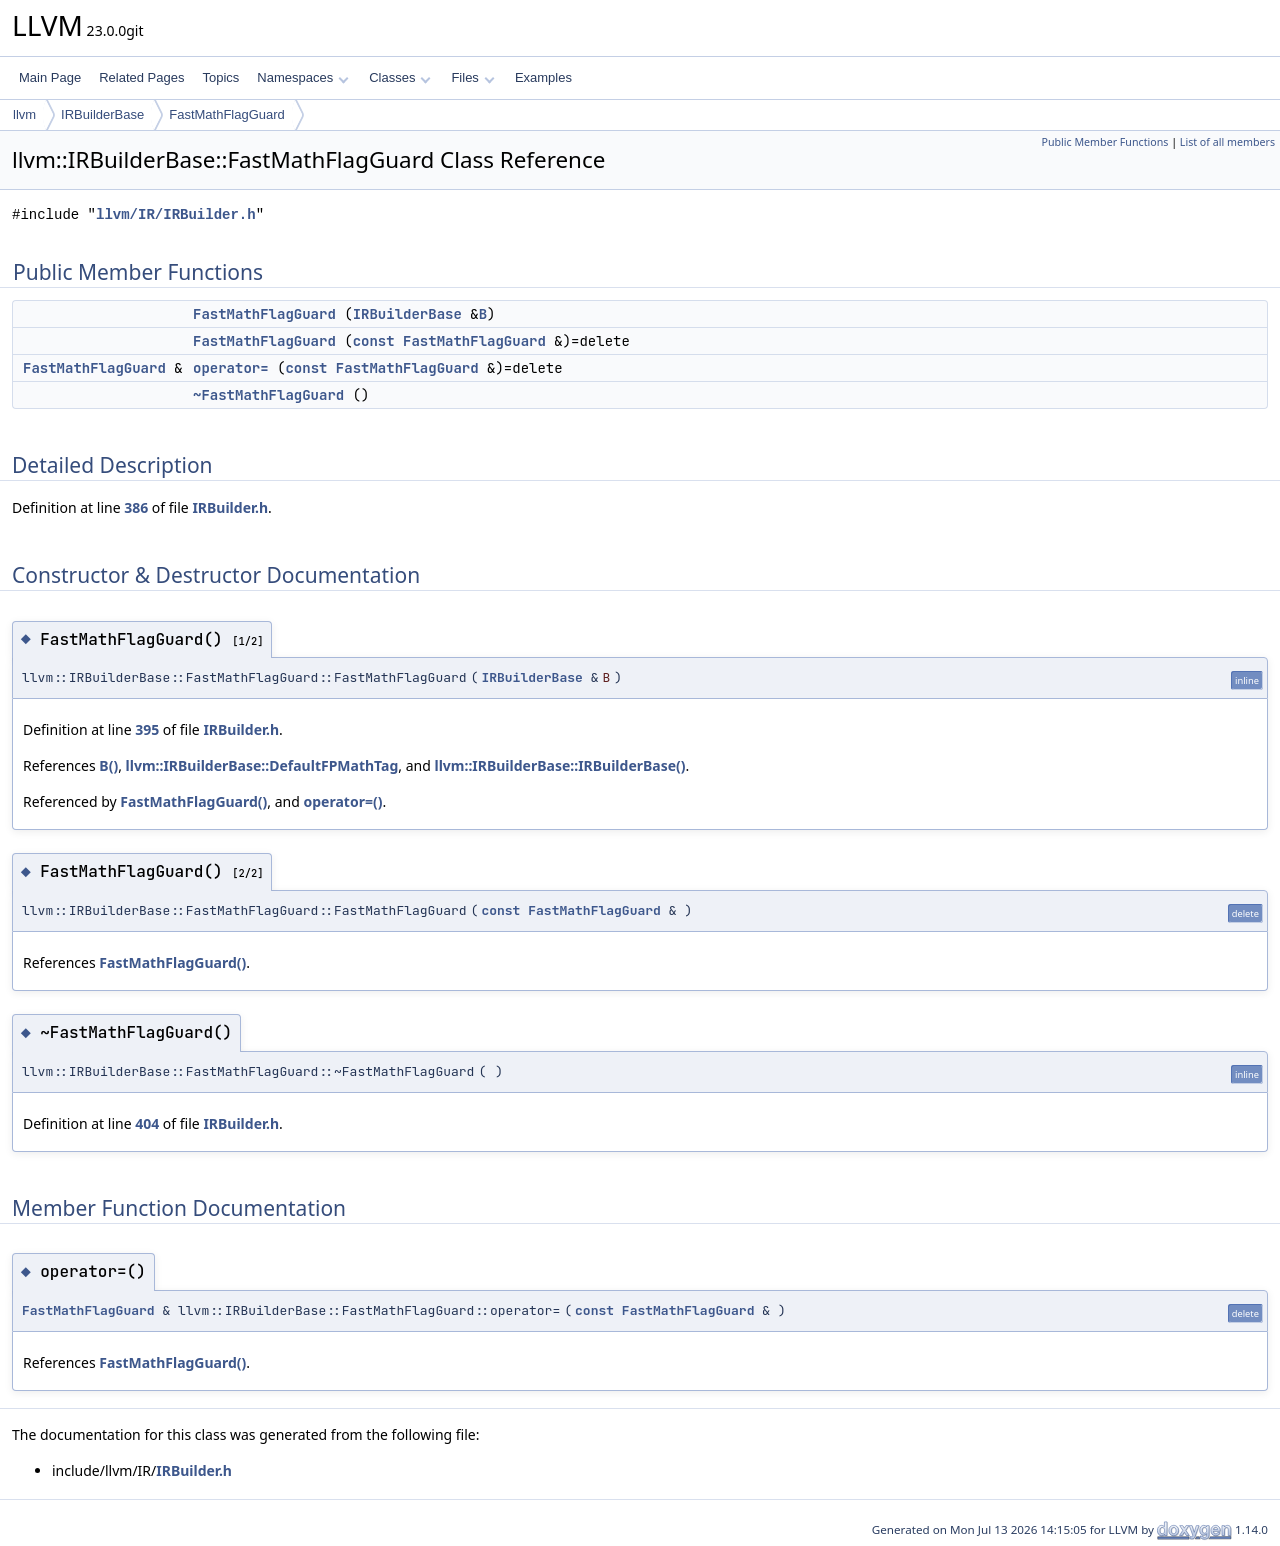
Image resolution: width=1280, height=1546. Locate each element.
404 (147, 1123)
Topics (220, 77)
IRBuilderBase (102, 114)
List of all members (1227, 142)
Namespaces (302, 77)
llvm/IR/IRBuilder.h (176, 214)
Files (472, 77)
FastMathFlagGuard (227, 114)
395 (147, 729)
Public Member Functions (1104, 142)
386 (136, 507)
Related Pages (141, 77)
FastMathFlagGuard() (193, 801)
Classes (400, 77)
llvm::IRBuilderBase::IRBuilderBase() (559, 765)
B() (108, 765)
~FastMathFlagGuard (268, 395)
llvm (24, 114)
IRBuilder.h (230, 507)
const (374, 341)
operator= (231, 368)
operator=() (342, 801)
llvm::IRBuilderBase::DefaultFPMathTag (262, 765)
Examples (543, 77)
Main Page (50, 77)
